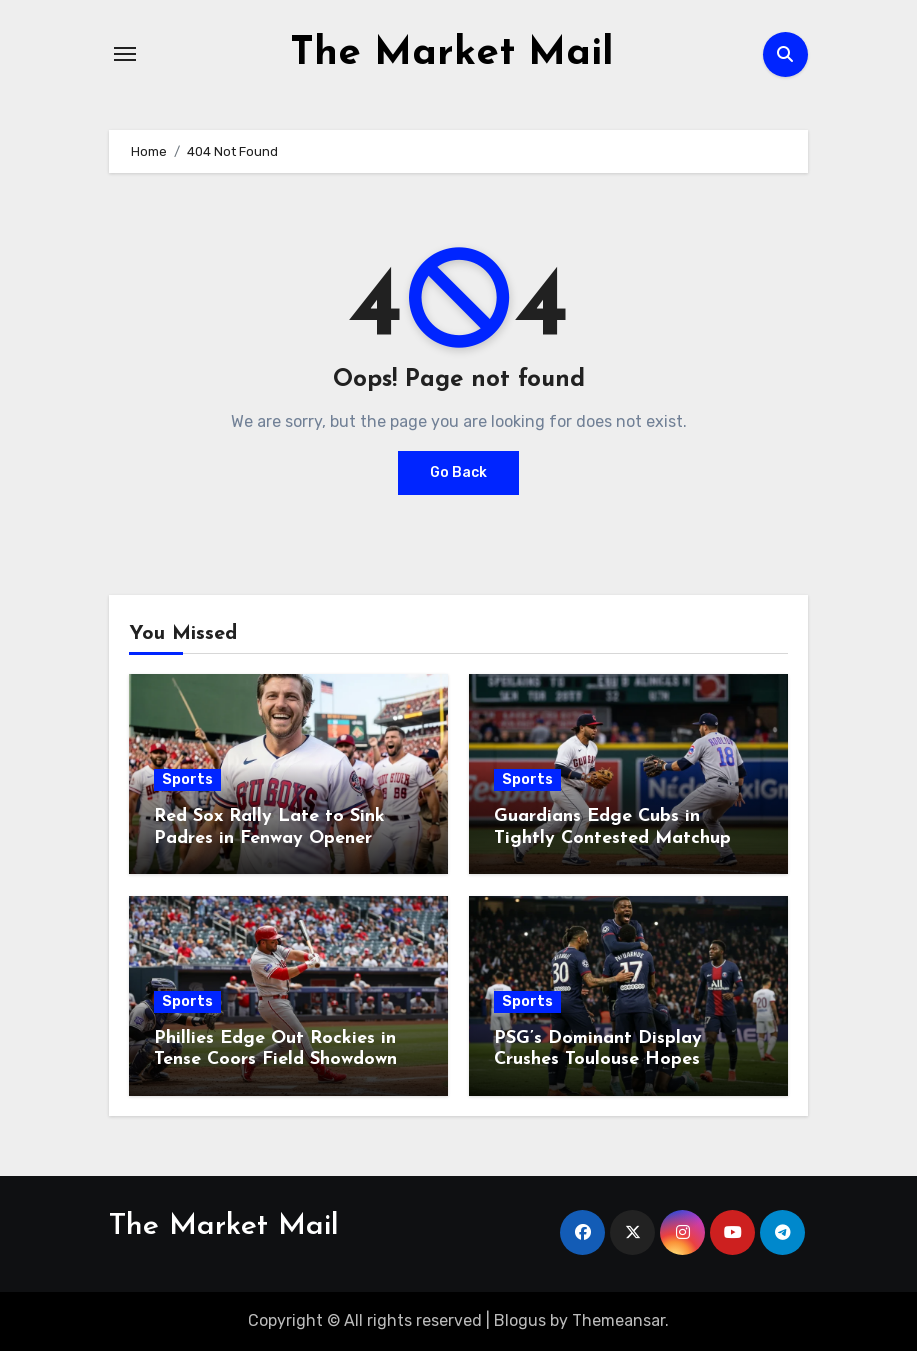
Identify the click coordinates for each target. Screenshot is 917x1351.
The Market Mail (452, 54)
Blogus (520, 1320)
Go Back (458, 472)
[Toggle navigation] (125, 54)
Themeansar (618, 1320)
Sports (187, 779)
